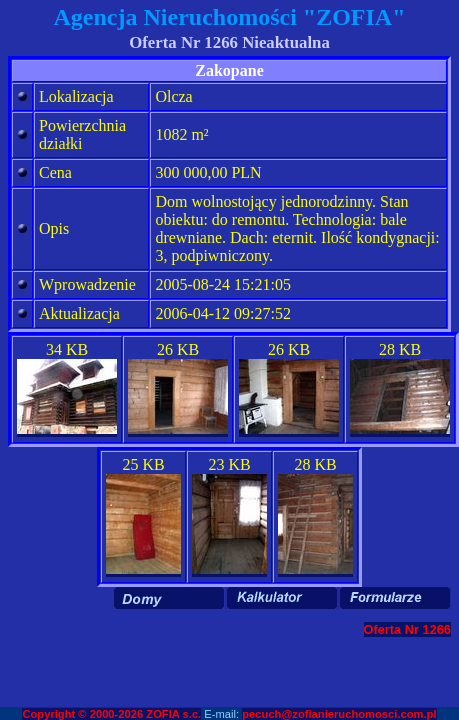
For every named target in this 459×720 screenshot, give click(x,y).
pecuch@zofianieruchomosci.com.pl (339, 714)
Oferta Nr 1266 (408, 629)
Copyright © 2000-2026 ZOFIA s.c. (111, 714)
